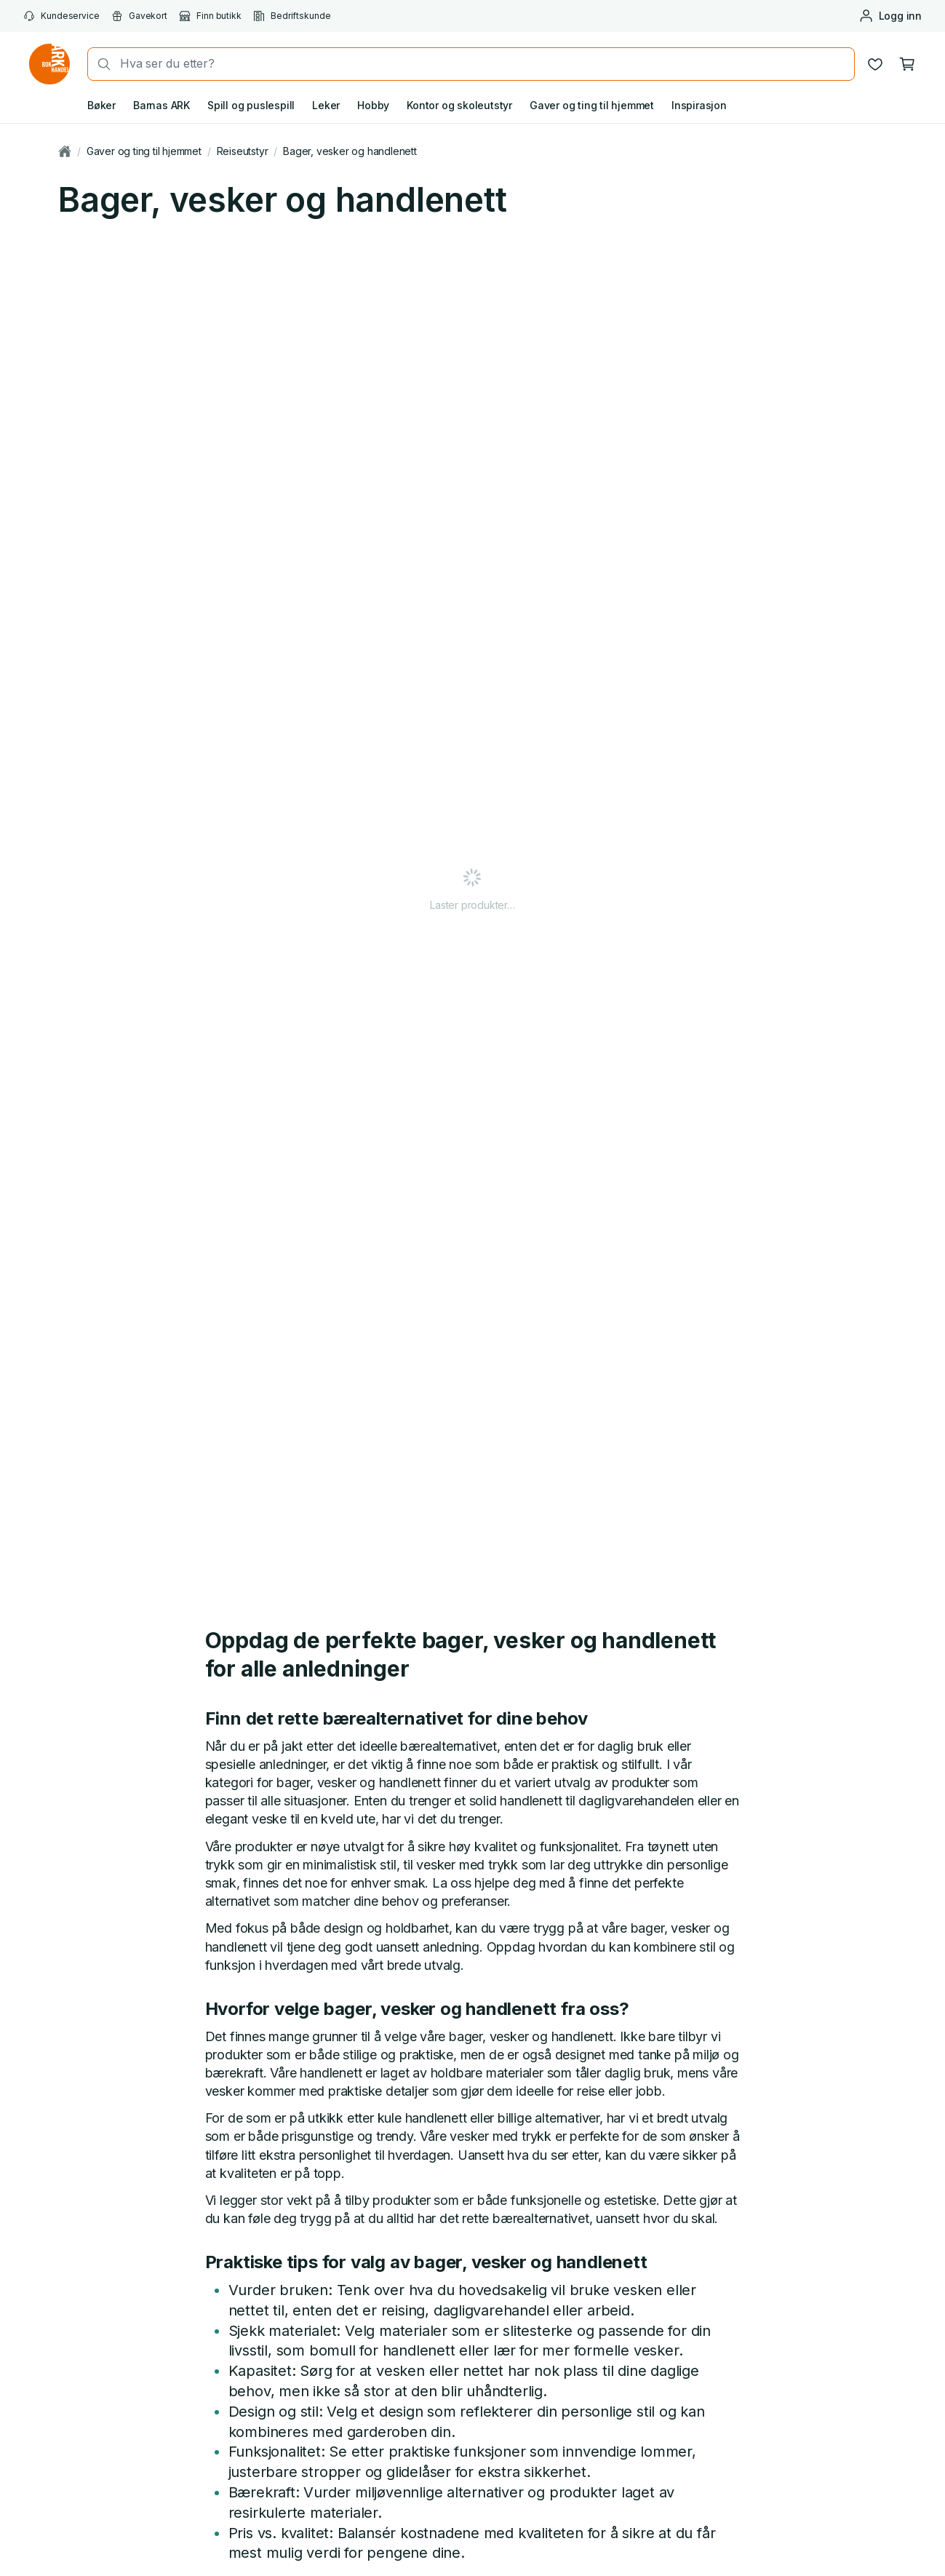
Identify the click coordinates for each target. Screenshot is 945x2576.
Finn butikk (210, 16)
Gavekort (139, 16)
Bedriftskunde (292, 16)
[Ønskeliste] (875, 64)
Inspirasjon (699, 105)
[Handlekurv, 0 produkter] (907, 64)
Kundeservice (61, 16)
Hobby (373, 105)
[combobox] (482, 63)
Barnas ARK (161, 105)
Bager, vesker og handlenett (350, 151)
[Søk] (99, 64)
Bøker (101, 105)
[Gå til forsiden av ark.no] (49, 64)
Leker (326, 105)
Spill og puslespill (251, 105)
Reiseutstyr (242, 151)
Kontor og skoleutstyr (459, 105)
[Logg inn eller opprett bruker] (890, 16)
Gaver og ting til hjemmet (592, 105)
